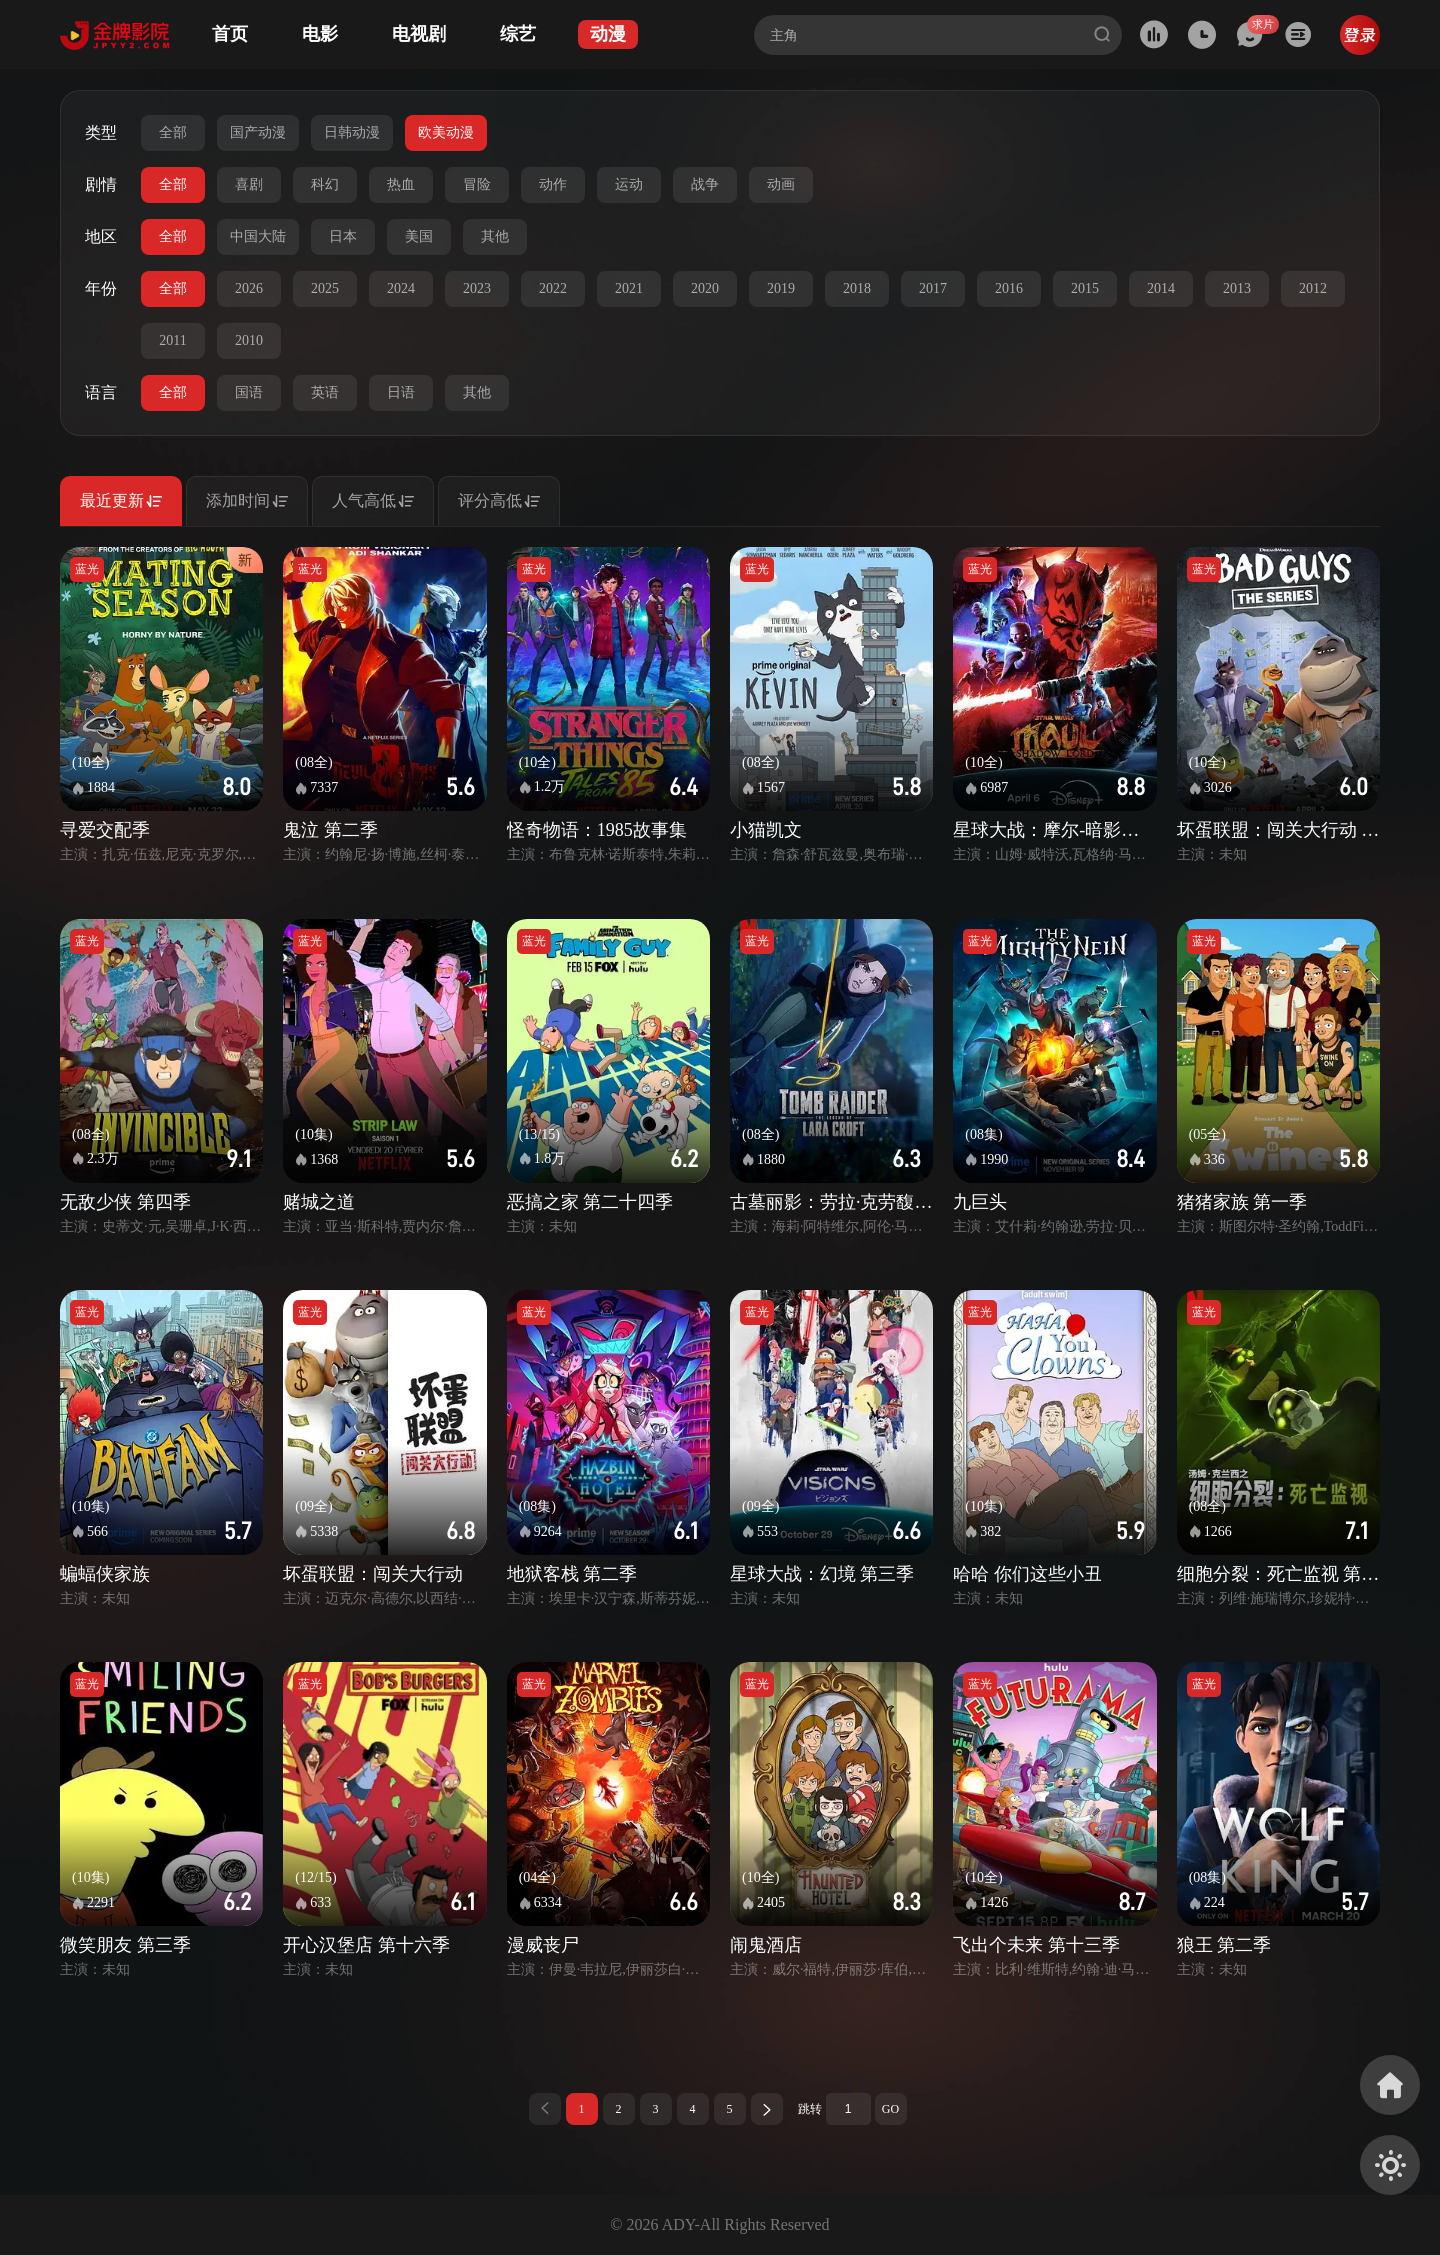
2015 (1085, 288)
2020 (705, 288)
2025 (325, 288)
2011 (172, 340)
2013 (1237, 288)
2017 (933, 288)
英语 (325, 392)
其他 (495, 236)
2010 (249, 340)
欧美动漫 (446, 132)
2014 (1161, 288)
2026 (249, 288)
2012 (1313, 288)
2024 (401, 288)
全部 (173, 132)
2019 (781, 288)
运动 (629, 184)
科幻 (325, 184)
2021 (629, 288)
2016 (1009, 288)
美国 (419, 236)
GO (890, 2109)
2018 (857, 288)
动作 (553, 184)
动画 (781, 184)
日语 (401, 392)
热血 (401, 184)
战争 (705, 184)
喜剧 (249, 184)
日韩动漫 (352, 132)
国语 (249, 392)
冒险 (477, 184)
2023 (477, 288)
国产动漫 (258, 132)
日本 (343, 236)
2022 (553, 288)
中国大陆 (258, 236)
